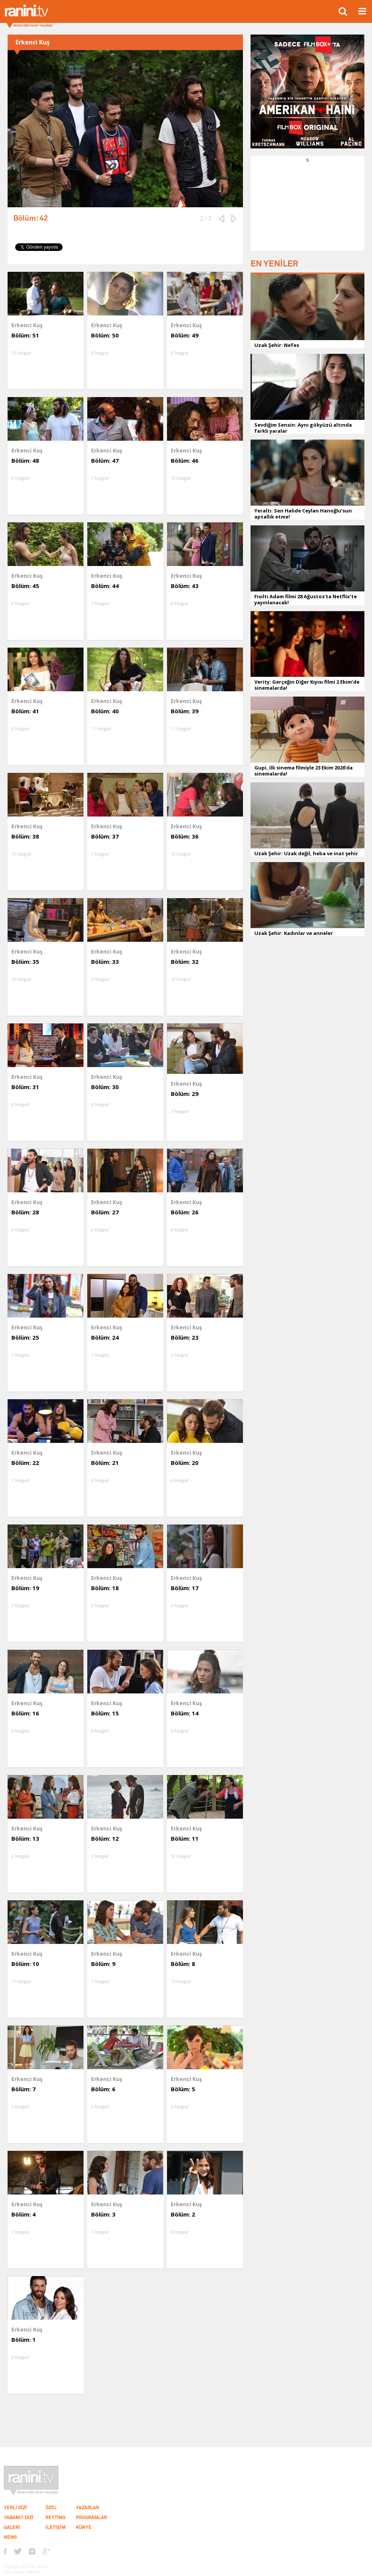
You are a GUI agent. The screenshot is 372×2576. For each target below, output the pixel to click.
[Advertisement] (307, 211)
